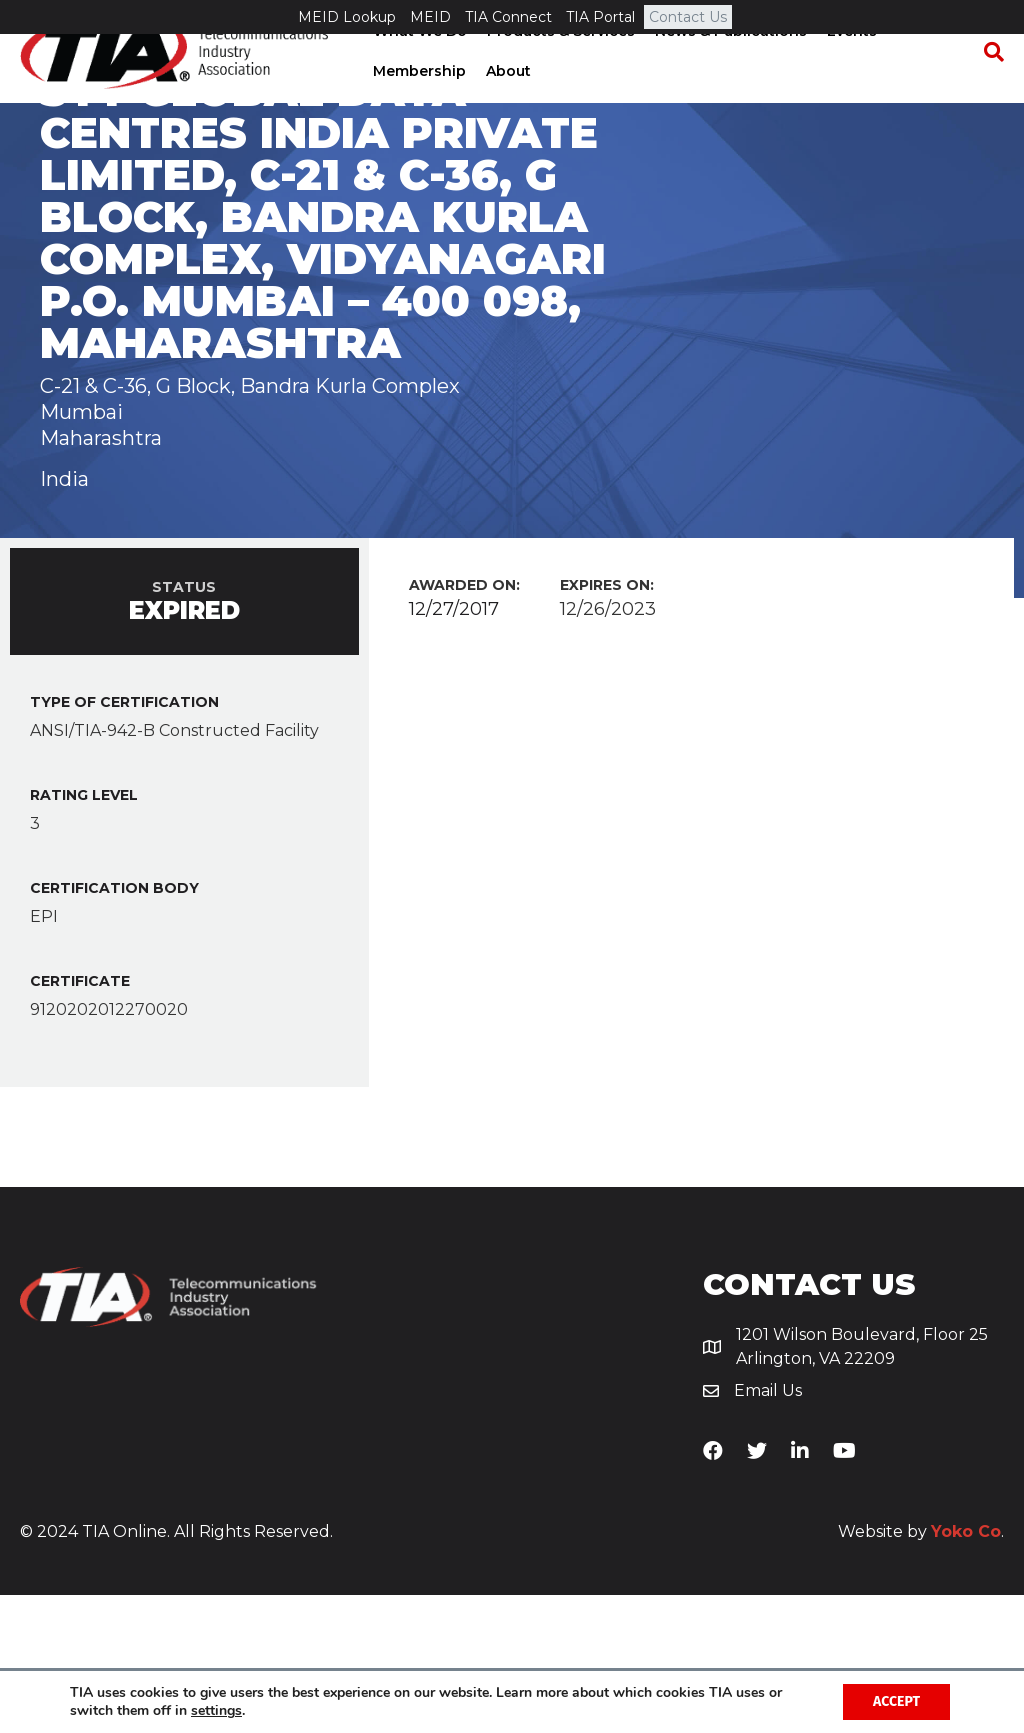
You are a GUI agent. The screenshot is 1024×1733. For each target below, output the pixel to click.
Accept (896, 1701)
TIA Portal (600, 17)
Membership (417, 105)
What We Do (418, 65)
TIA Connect (508, 17)
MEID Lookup (347, 17)
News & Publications (729, 65)
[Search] (989, 86)
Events (850, 65)
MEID (430, 17)
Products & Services (559, 65)
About (506, 105)
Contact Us (688, 17)
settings (216, 1711)
